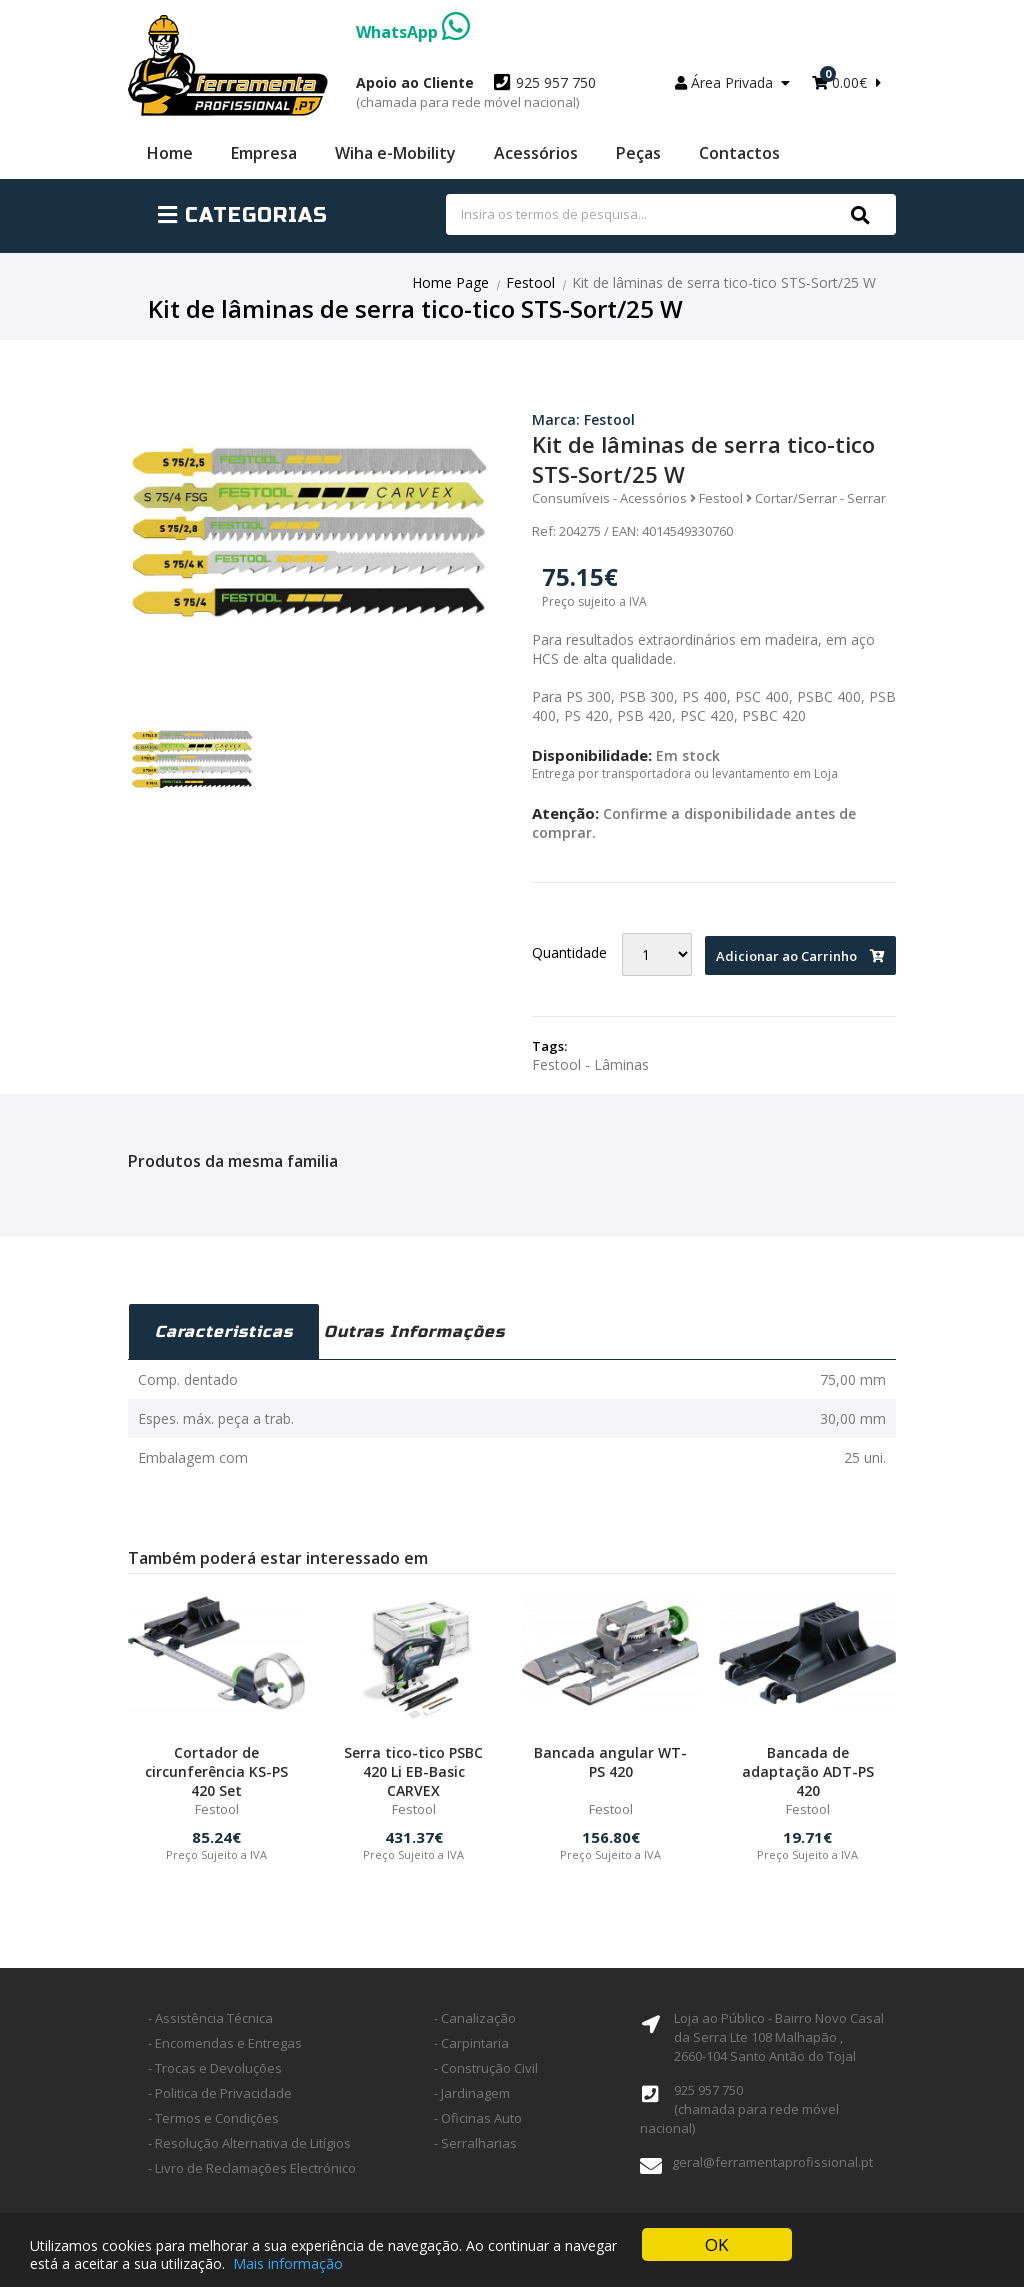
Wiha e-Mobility (395, 153)
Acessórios (536, 153)
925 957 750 (476, 92)
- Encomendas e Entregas (225, 2043)
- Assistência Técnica (210, 2018)
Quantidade (569, 952)
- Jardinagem (472, 2093)
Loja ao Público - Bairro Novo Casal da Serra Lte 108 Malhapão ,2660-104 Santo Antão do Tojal (779, 2037)
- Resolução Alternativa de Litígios (249, 2143)
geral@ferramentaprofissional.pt (772, 2162)
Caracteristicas (224, 1331)
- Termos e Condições (213, 2118)
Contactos (739, 153)
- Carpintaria (471, 2043)
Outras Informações (414, 1331)
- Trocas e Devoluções (215, 2068)
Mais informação (288, 2263)
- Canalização (475, 2018)
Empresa (264, 153)
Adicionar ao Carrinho (800, 956)
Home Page (450, 282)
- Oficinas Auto (478, 2118)
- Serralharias (475, 2143)
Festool (530, 282)
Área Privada (732, 82)
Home (170, 153)
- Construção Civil (486, 2068)
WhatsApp (413, 32)
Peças (638, 153)
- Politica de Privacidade (220, 2093)
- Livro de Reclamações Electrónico (252, 2168)
